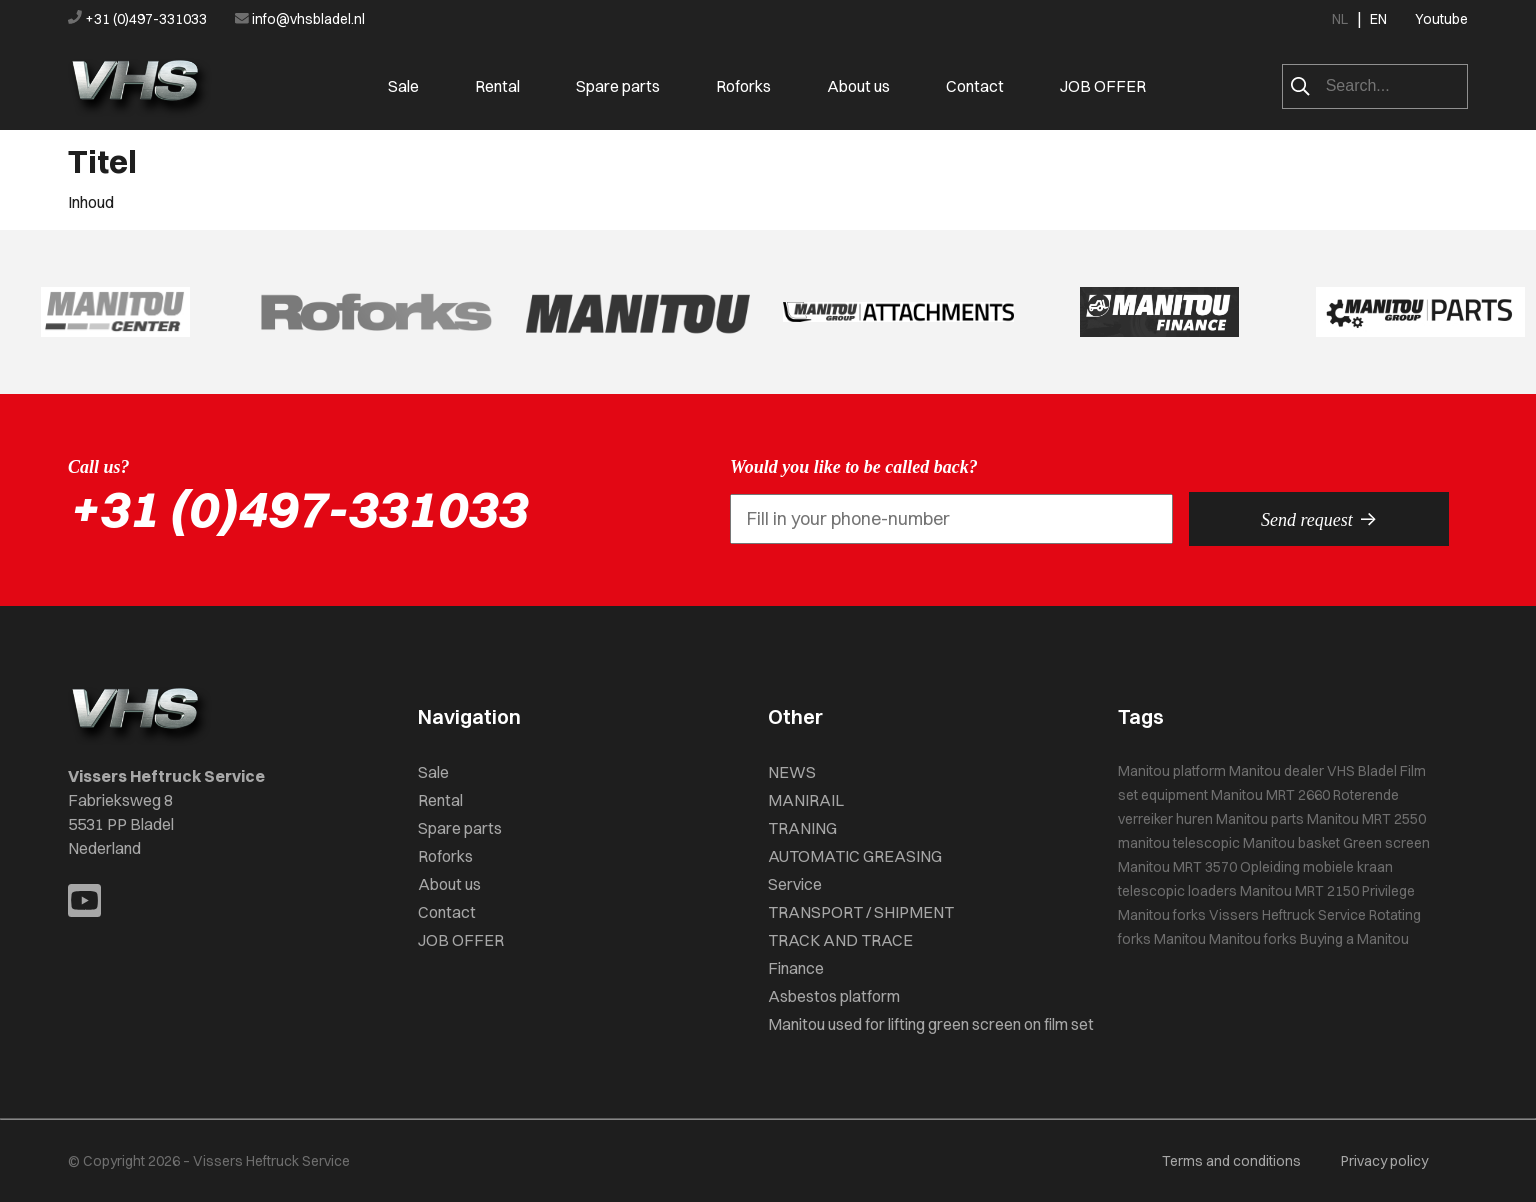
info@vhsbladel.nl (300, 19)
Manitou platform (1172, 771)
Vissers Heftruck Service (1287, 915)
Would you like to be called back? (854, 467)
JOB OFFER (1103, 86)
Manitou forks (1162, 915)
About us (858, 86)
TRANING (802, 828)
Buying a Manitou (1354, 939)
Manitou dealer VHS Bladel (1313, 771)
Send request (1319, 519)
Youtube (1441, 19)
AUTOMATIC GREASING (855, 856)
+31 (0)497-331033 (139, 19)
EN (1378, 19)
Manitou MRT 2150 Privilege (1327, 891)
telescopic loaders (1177, 891)
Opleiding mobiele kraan (1316, 867)
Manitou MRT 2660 (1270, 795)
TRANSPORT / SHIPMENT (861, 912)
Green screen (1386, 843)
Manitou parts (1260, 819)
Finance (796, 968)
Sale (403, 86)
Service (795, 884)
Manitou (1180, 939)
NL (1340, 19)
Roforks (743, 86)
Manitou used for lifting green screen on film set (931, 1024)
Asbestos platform (834, 996)
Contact (975, 86)
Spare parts (618, 86)
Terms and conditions (1231, 1161)
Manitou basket (1291, 843)
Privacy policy (1384, 1161)
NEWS (792, 772)
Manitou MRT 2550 (1366, 819)
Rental (497, 86)
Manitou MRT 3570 (1177, 867)
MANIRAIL (806, 800)
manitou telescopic (1179, 843)
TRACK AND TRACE (840, 940)
